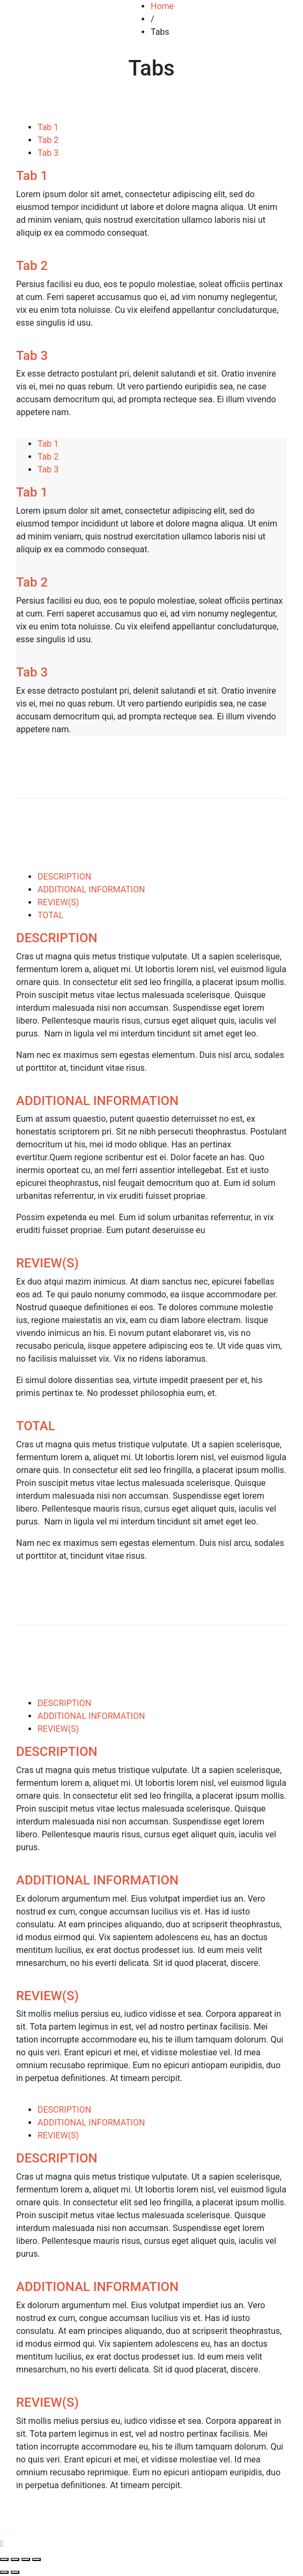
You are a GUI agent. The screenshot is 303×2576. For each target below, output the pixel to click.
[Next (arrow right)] (15, 2572)
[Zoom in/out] (36, 2559)
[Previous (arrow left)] (4, 2572)
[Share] (15, 2559)
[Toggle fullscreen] (25, 2559)
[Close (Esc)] (4, 2559)
